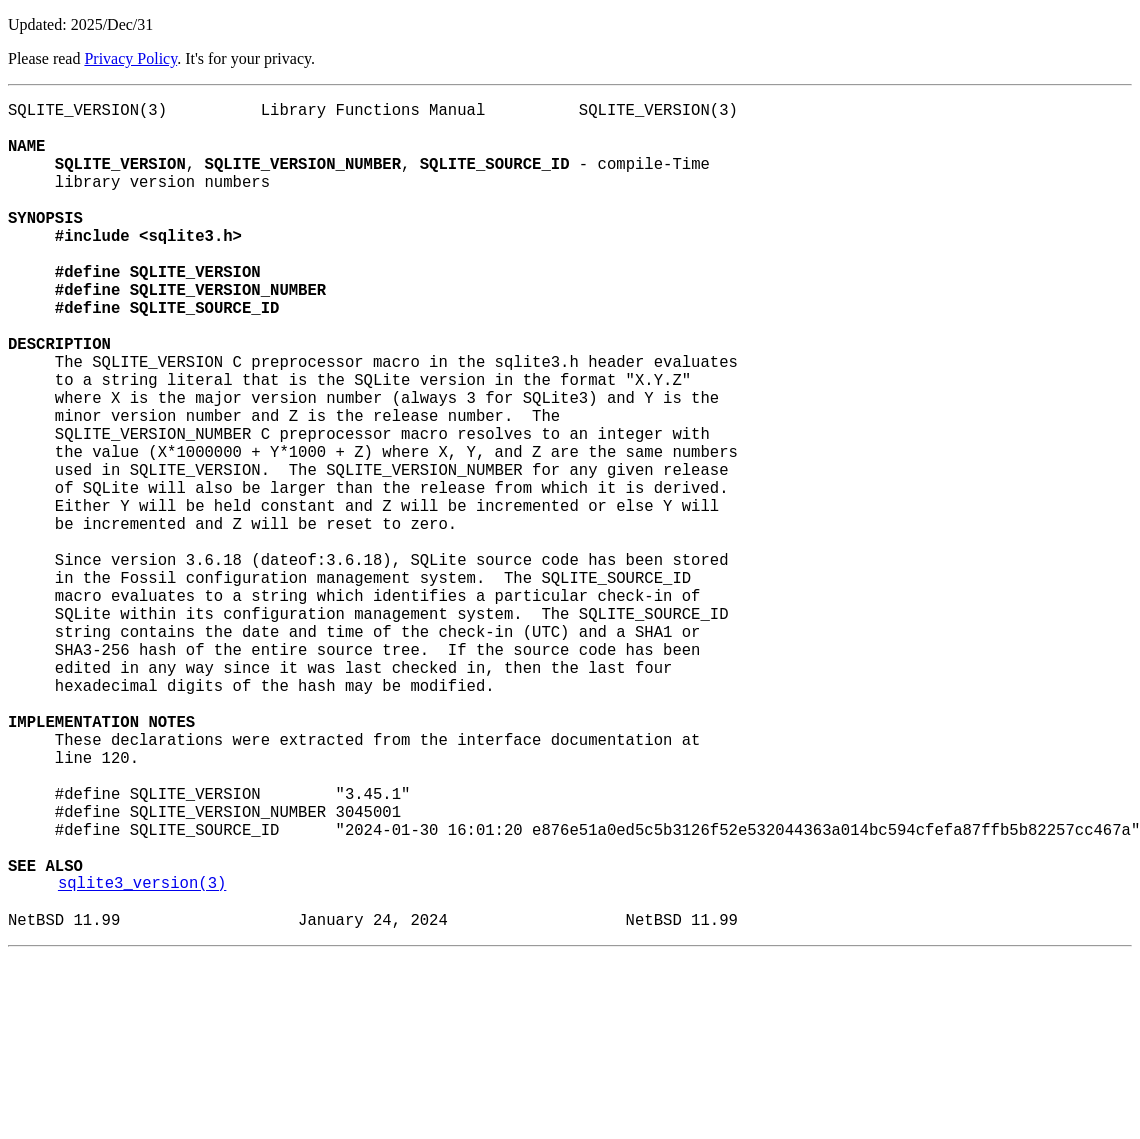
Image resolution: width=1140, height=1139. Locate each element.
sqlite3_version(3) (142, 1059)
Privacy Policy (130, 58)
